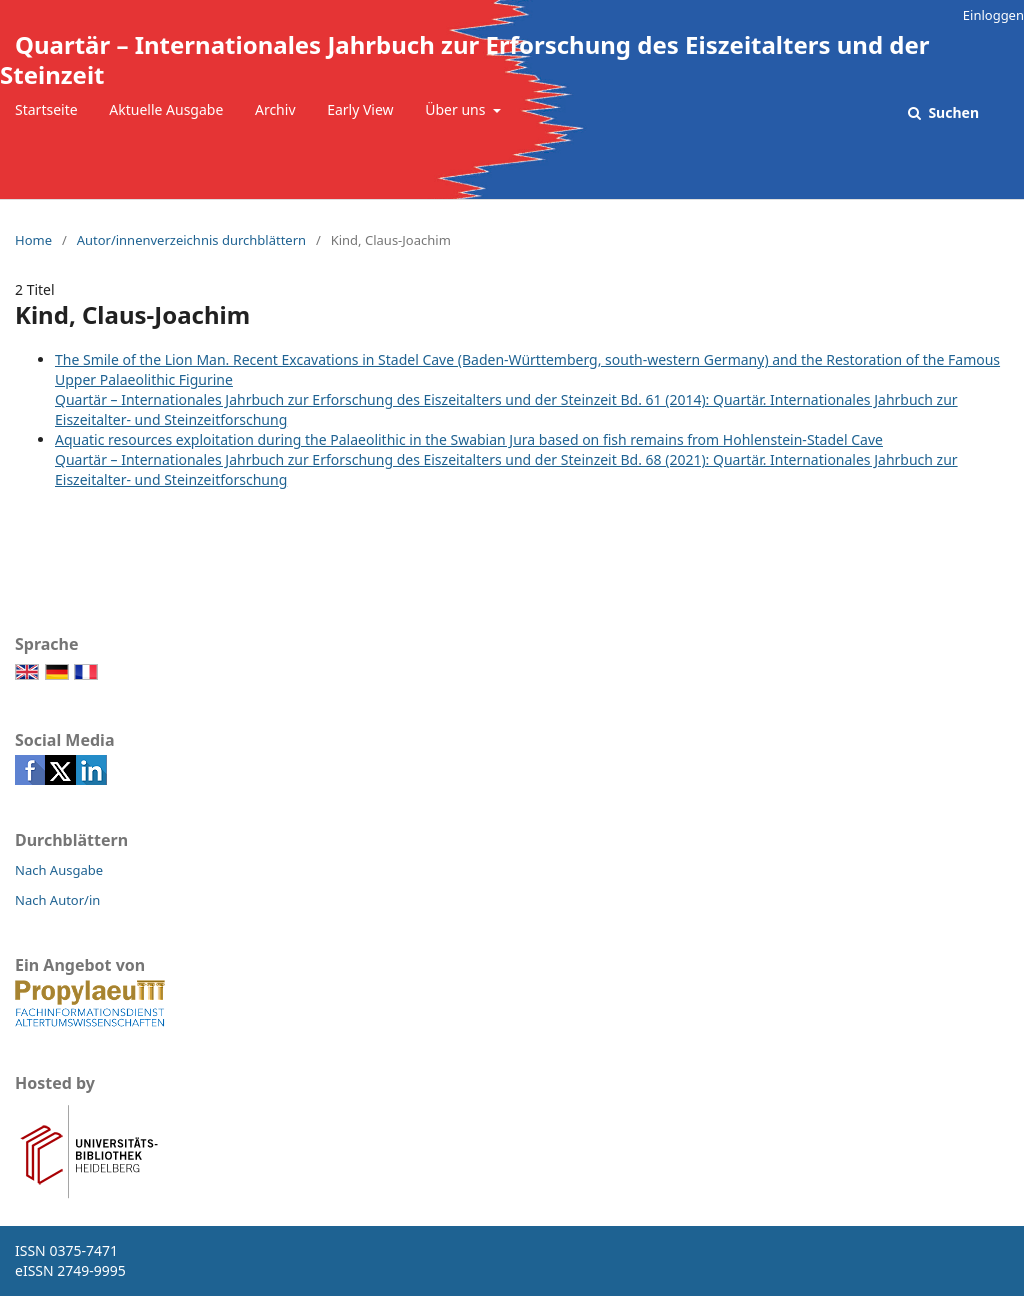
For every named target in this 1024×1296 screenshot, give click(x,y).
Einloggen (993, 15)
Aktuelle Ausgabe (166, 109)
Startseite (46, 109)
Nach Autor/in (57, 900)
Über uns (457, 109)
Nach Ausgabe (59, 870)
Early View (360, 109)
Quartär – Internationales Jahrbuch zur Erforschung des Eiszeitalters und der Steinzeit (465, 59)
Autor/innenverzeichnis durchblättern (191, 240)
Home (33, 240)
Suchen (952, 112)
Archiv (275, 109)
